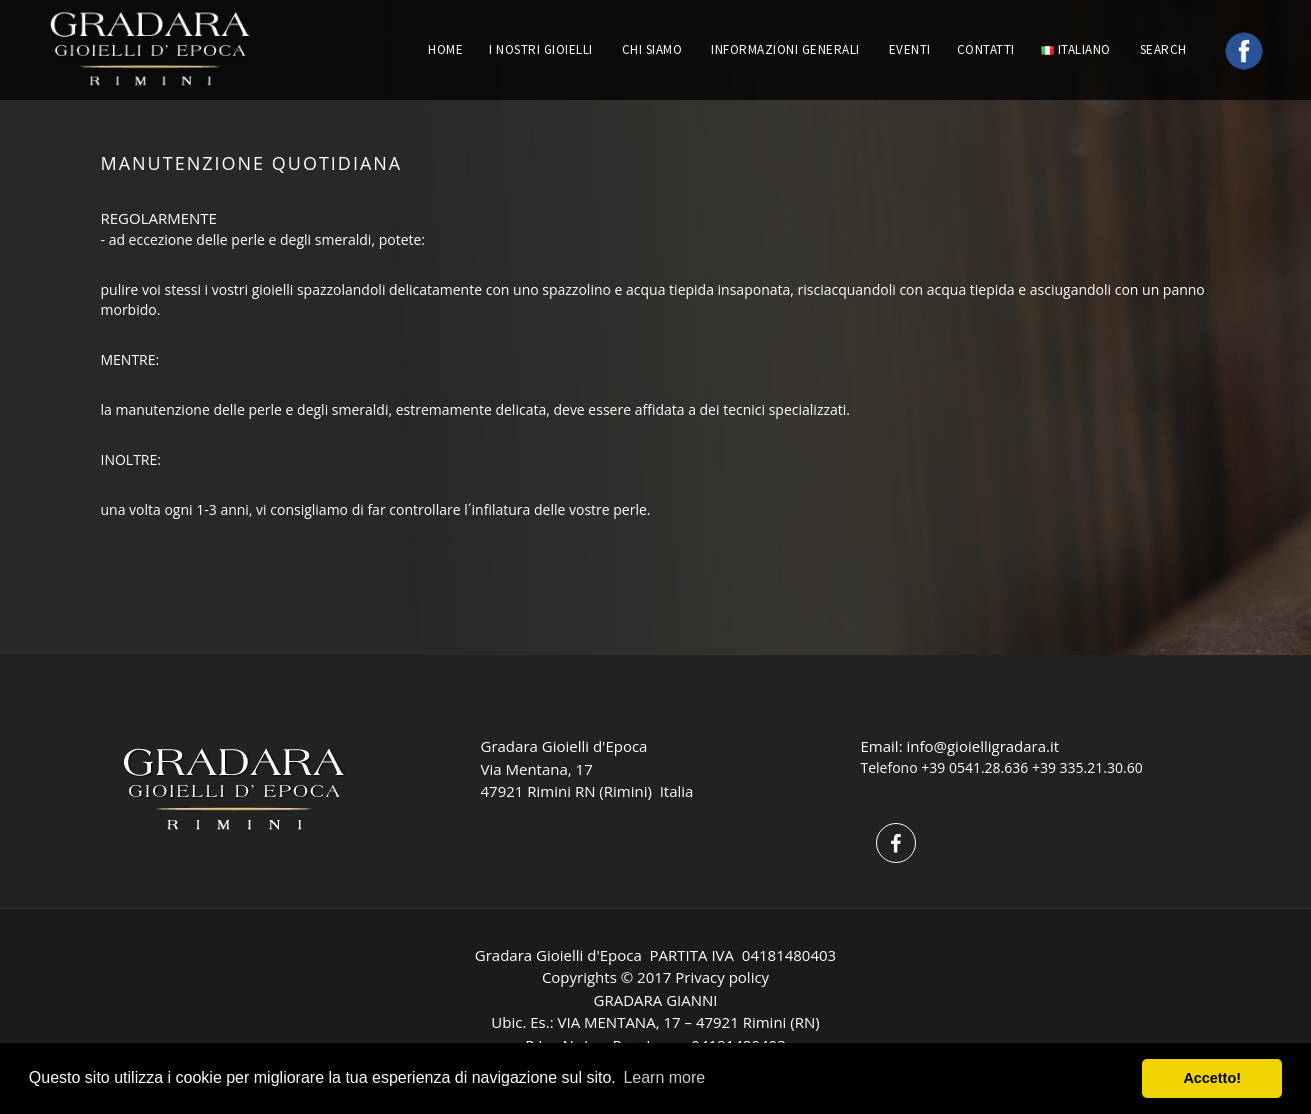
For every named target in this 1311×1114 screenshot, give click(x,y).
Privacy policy (722, 977)
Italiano (1076, 49)
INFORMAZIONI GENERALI (785, 49)
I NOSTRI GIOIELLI (541, 49)
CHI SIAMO (652, 49)
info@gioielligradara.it (982, 746)
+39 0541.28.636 (974, 767)
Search (1165, 49)
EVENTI (910, 49)
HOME (445, 49)
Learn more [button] (664, 1077)
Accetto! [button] (1212, 1078)
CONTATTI (986, 49)
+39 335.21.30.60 (1087, 767)
